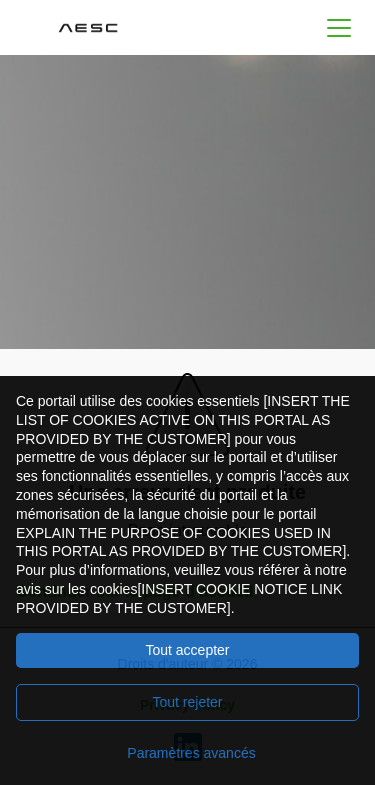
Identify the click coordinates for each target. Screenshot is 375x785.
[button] (339, 27)
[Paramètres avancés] (187, 753)
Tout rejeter (187, 702)
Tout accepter (187, 650)
